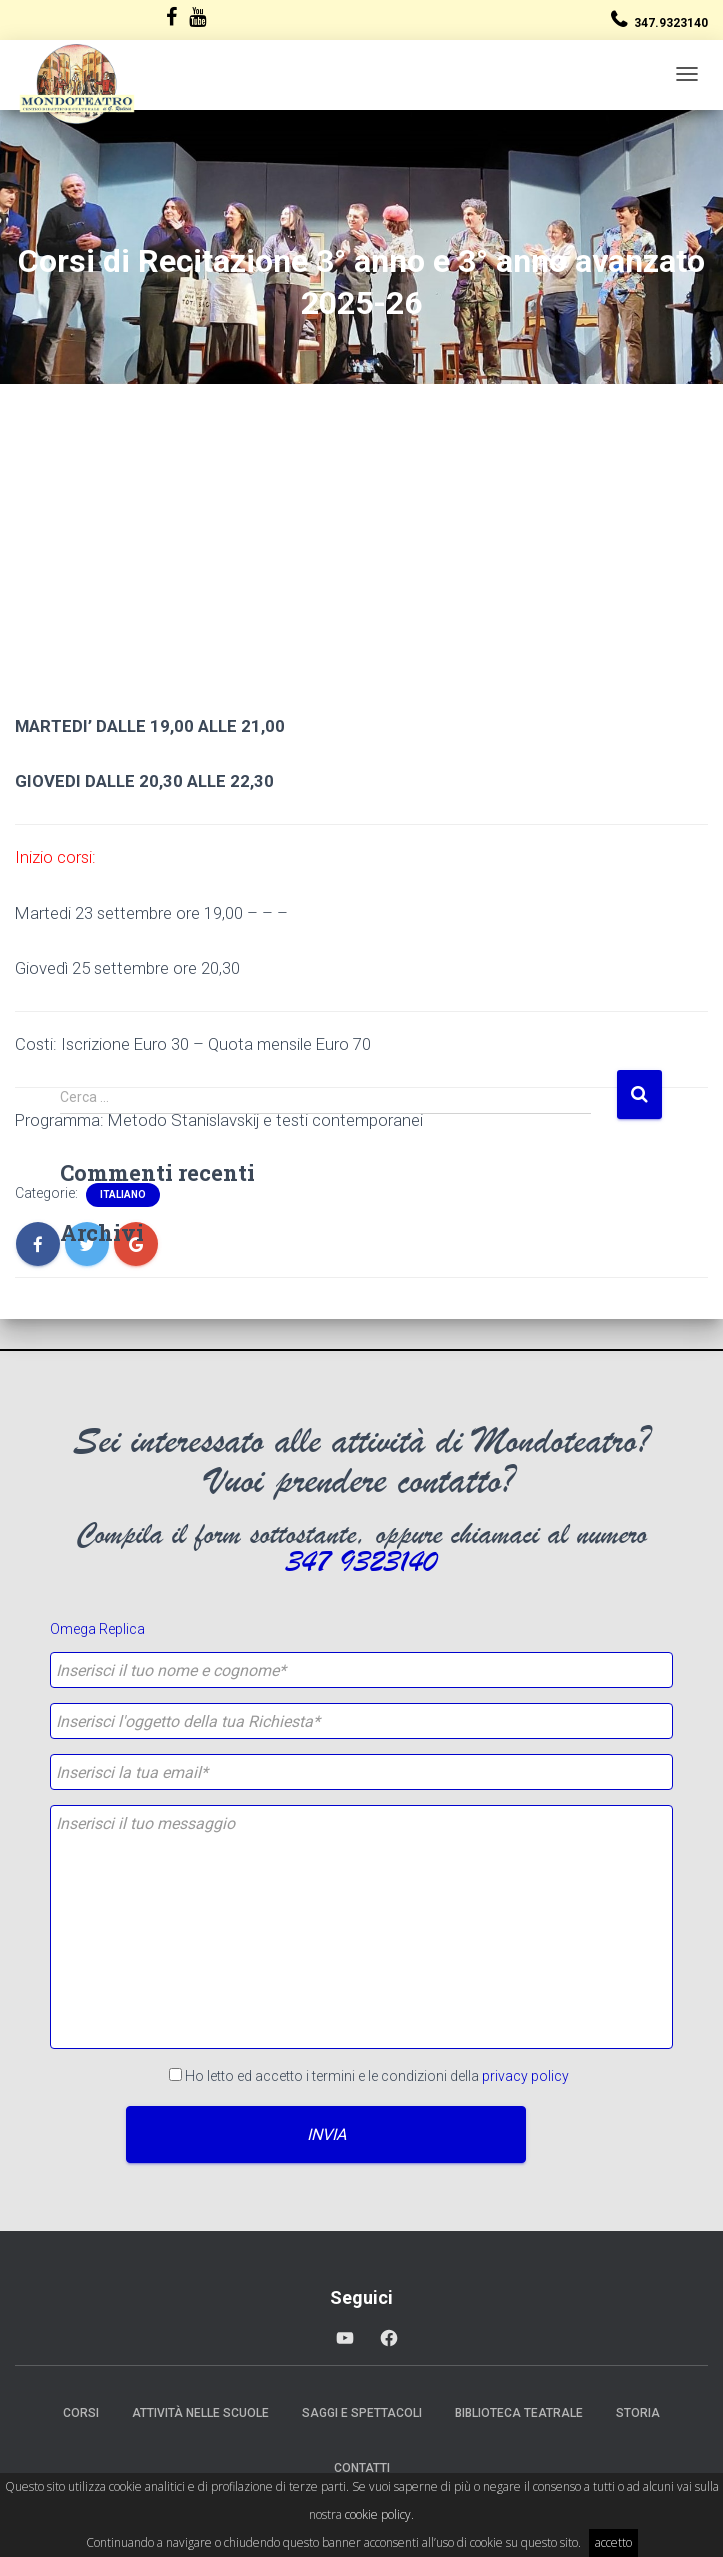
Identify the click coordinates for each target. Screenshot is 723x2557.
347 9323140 (361, 1562)
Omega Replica (97, 1629)
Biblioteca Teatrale (519, 2413)
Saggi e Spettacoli (362, 2413)
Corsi (81, 2413)
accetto (613, 2542)
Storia (638, 2413)
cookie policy (378, 2514)
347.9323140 (671, 23)
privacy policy (525, 2076)
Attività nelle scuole (200, 2413)
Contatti (362, 2468)
